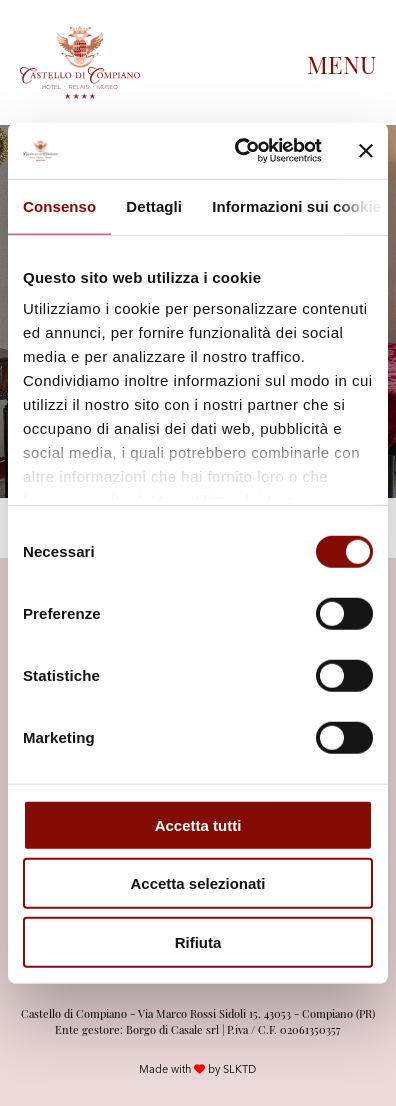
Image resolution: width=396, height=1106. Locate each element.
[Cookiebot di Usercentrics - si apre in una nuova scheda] (241, 151)
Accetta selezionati (197, 883)
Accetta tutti (198, 824)
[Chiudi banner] (366, 151)
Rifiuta (198, 941)
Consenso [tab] (59, 205)
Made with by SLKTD (197, 1069)
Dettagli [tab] (154, 205)
